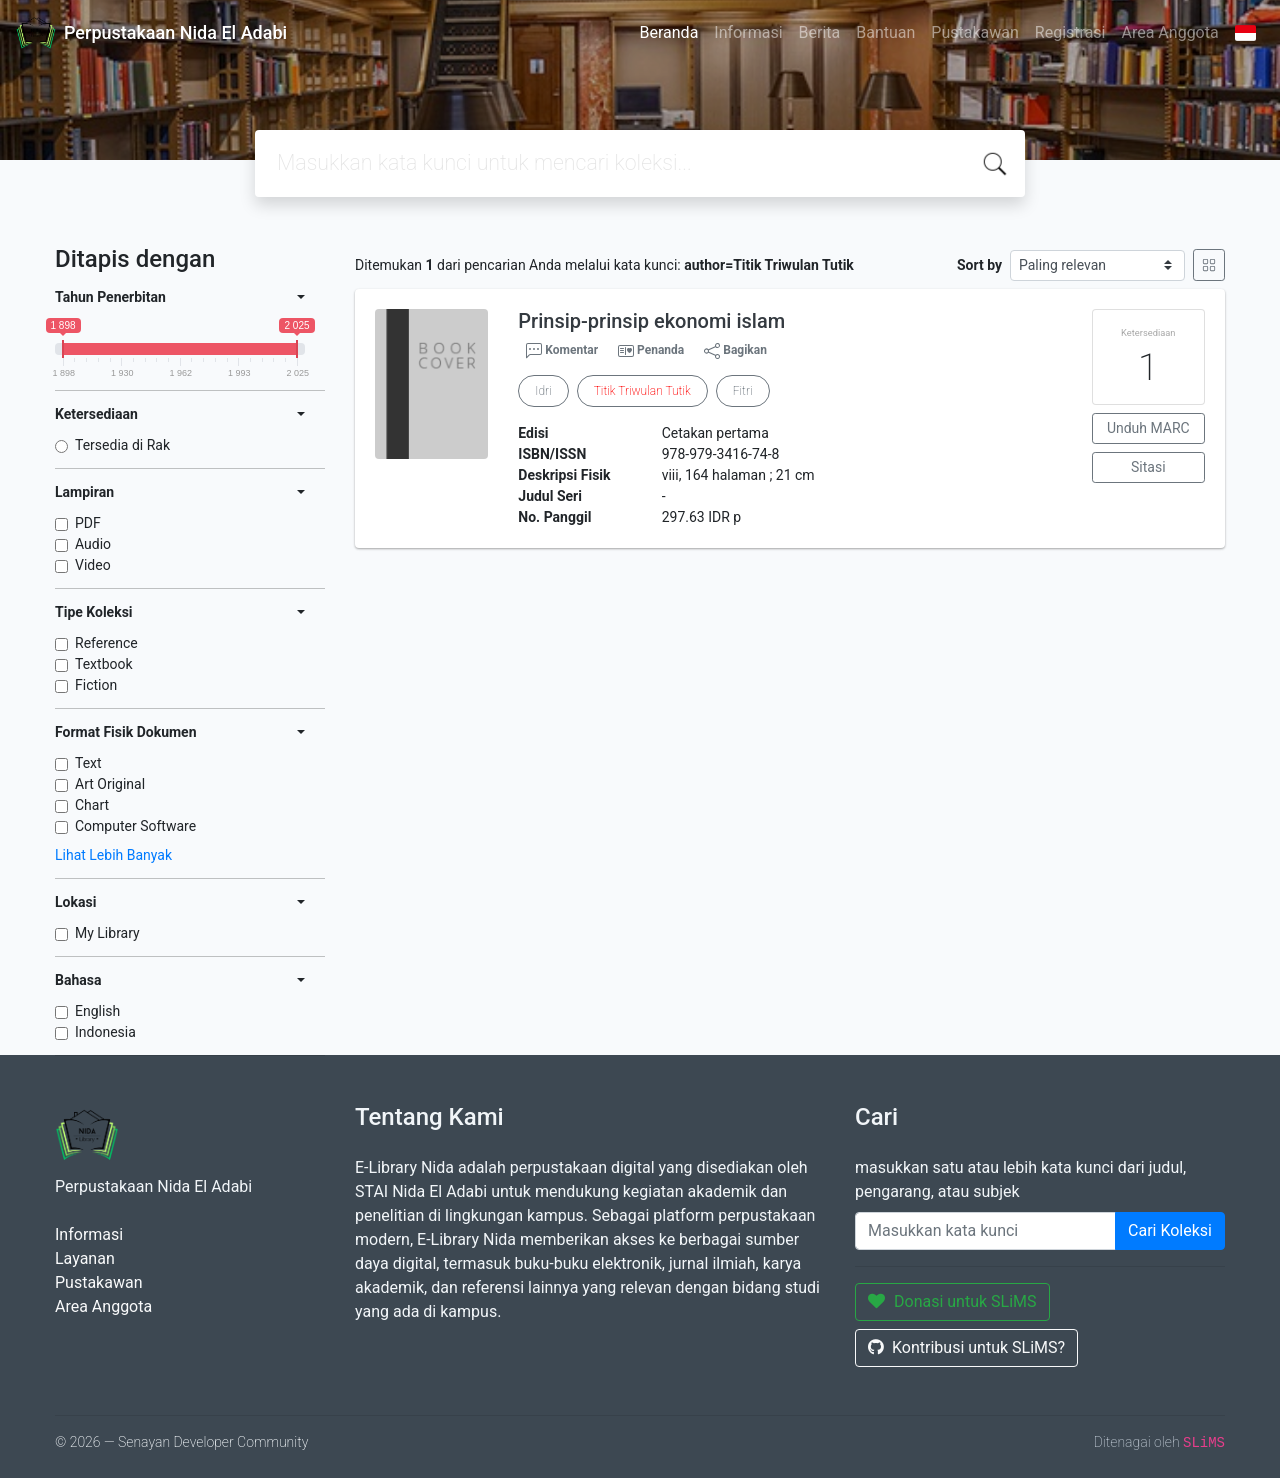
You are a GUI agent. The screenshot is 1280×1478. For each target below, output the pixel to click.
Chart (92, 805)
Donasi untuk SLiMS (952, 1301)
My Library (107, 933)
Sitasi (1148, 467)
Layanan (85, 1258)
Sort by (979, 265)
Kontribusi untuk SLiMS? (966, 1347)
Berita (820, 32)
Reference (106, 643)
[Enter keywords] (985, 1231)
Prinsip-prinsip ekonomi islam (651, 321)
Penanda (660, 350)
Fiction (96, 685)
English (97, 1011)
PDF (88, 523)
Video (93, 565)
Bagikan (735, 351)
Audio (93, 544)
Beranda (669, 32)
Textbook (104, 664)
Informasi (748, 32)
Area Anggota (1170, 32)
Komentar (562, 351)
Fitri (743, 391)
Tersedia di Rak (122, 445)
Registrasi (1070, 32)
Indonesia (105, 1032)
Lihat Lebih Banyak (113, 855)
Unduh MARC (1148, 428)
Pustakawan (974, 32)
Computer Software (135, 826)
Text (88, 763)
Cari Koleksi (1170, 1230)
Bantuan (885, 32)
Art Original (110, 784)
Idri (543, 391)
